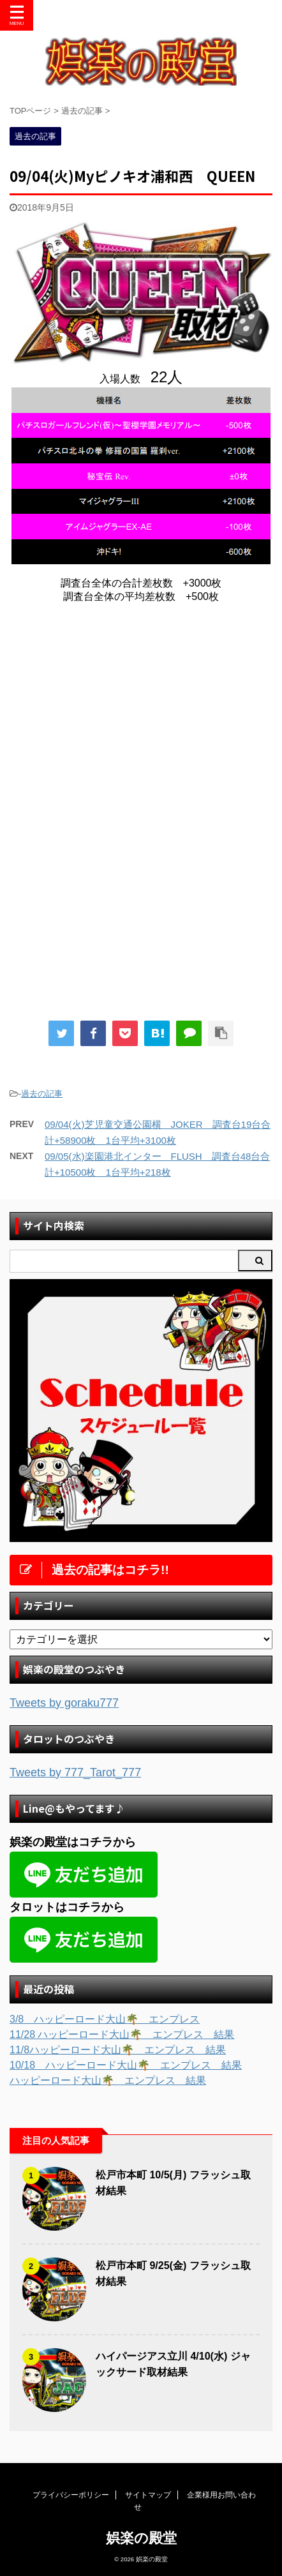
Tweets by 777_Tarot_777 (75, 1772)
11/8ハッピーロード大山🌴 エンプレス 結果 (118, 2049)
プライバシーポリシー (71, 2494)
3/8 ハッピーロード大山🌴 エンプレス (105, 2019)
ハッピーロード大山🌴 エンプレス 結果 (108, 2080)
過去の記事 (42, 1093)
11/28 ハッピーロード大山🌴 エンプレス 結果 (122, 2034)
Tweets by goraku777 (64, 1702)
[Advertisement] (141, 718)
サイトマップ (148, 2494)
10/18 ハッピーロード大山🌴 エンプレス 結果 (126, 2065)
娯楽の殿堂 (141, 2538)
